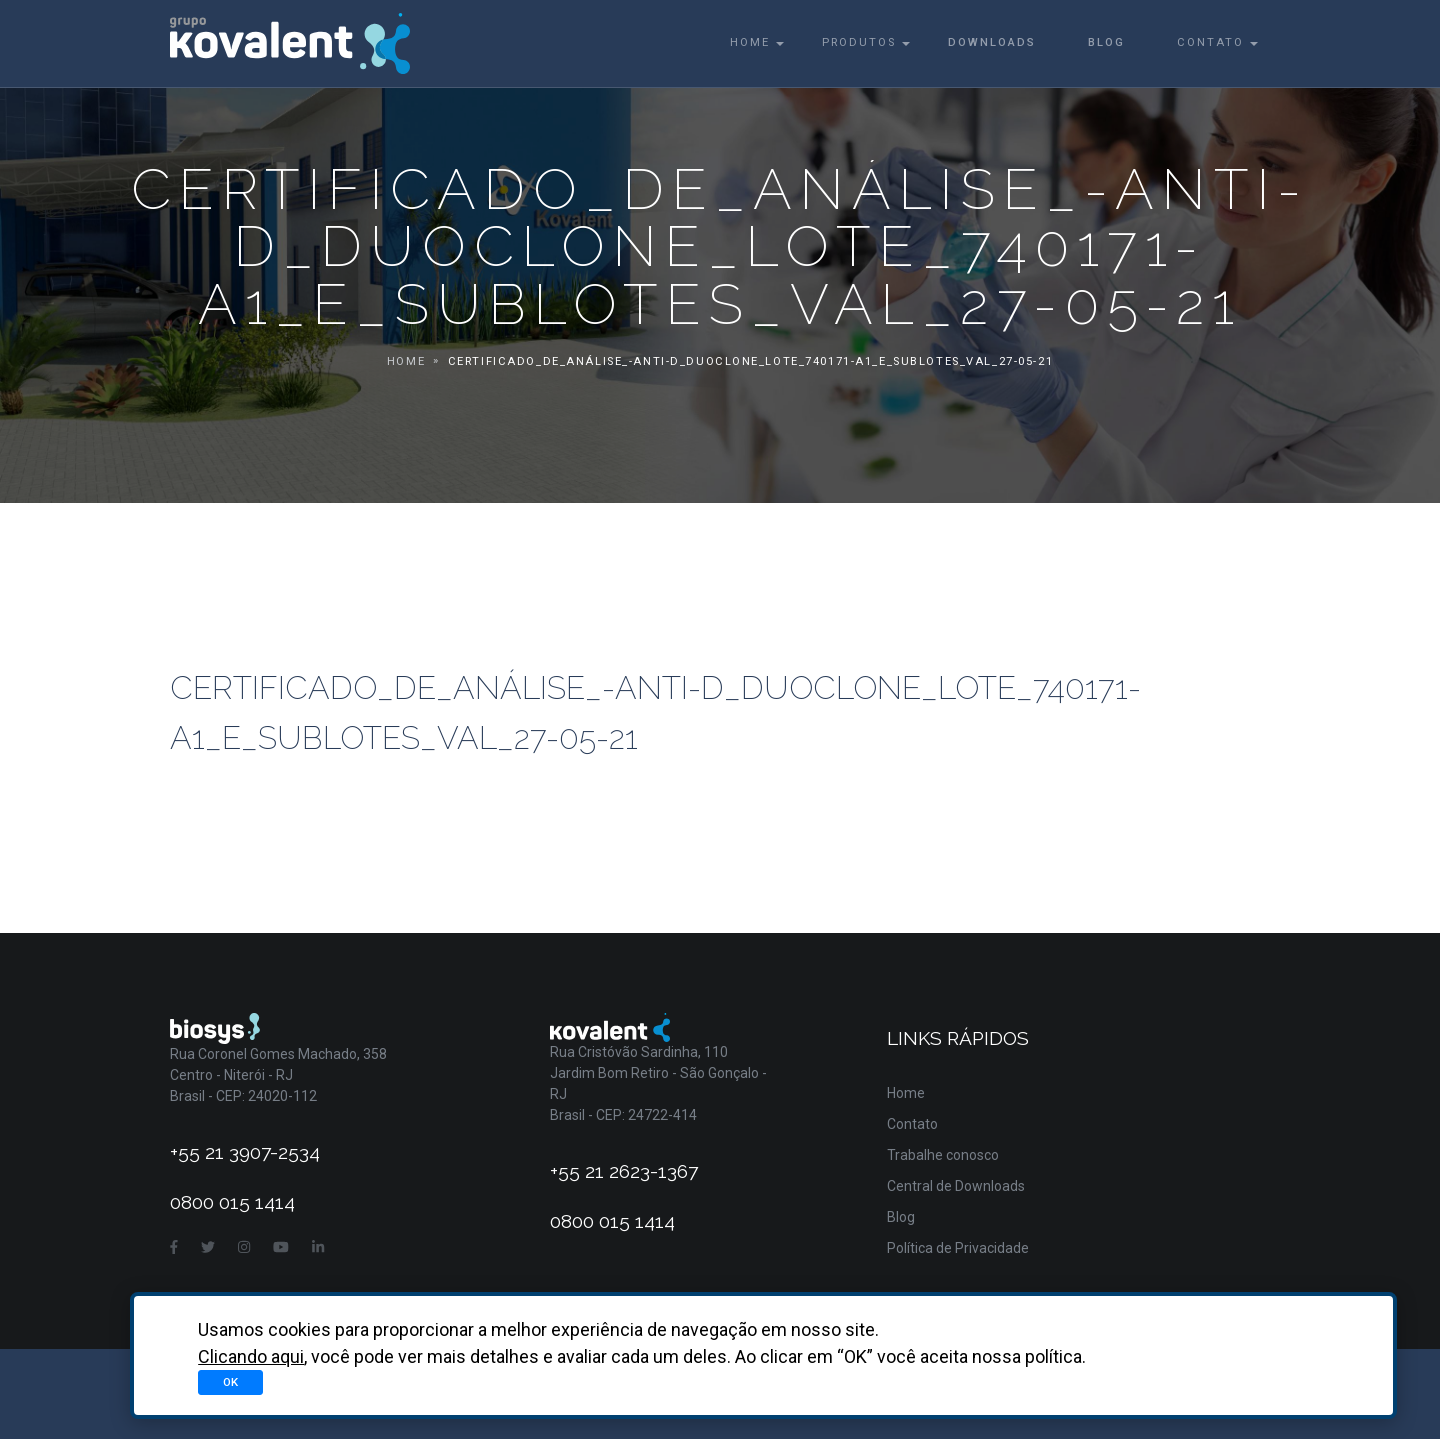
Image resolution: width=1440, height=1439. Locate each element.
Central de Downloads (956, 1186)
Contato (1210, 42)
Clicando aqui (251, 1356)
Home (750, 42)
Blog (1106, 42)
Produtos (859, 42)
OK (230, 1382)
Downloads (992, 42)
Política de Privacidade (958, 1248)
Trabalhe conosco (943, 1155)
